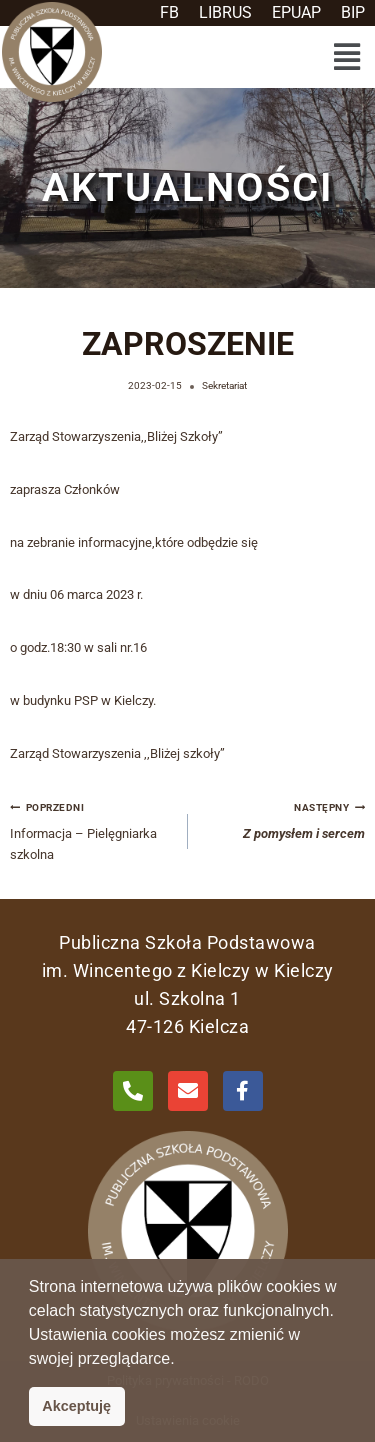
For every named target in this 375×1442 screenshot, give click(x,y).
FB (169, 12)
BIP (353, 12)
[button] (346, 57)
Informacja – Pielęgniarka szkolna (92, 829)
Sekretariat (224, 385)
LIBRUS (225, 12)
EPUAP (296, 12)
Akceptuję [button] (76, 1406)
